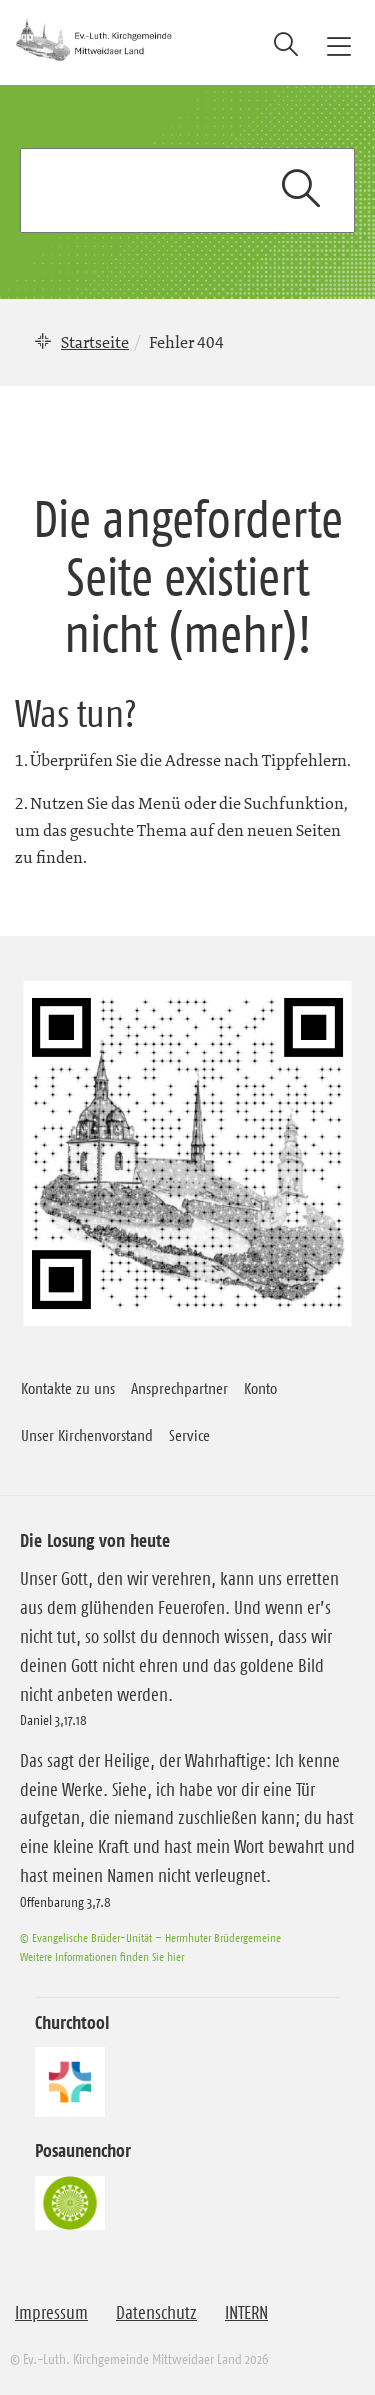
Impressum (51, 2313)
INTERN (246, 2313)
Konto (260, 1388)
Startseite (95, 342)
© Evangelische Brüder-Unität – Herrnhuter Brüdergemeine (150, 1937)
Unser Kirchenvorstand (87, 1435)
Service (189, 1435)
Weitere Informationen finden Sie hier (102, 1956)
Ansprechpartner (179, 1388)
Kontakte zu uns (68, 1388)
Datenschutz (156, 2313)
